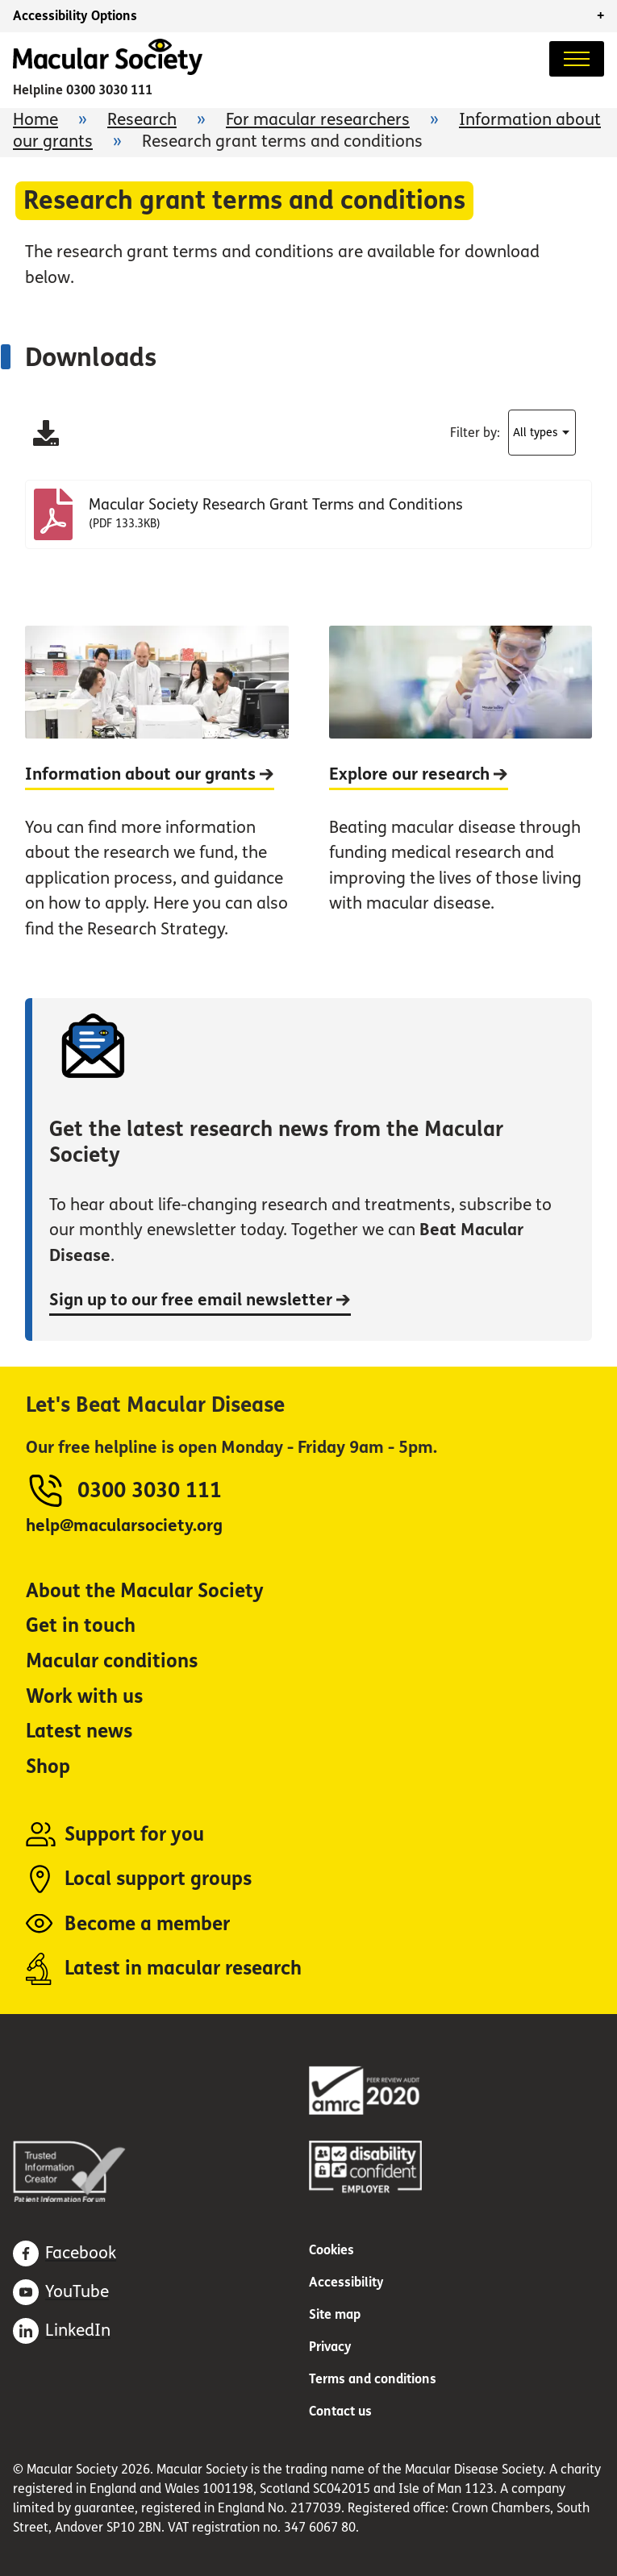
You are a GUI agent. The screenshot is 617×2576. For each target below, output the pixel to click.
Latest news (79, 1731)
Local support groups (158, 1879)
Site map (335, 2314)
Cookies (331, 2250)
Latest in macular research (183, 1968)
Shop (48, 1767)
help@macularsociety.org (124, 1526)
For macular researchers (318, 120)
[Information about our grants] (157, 796)
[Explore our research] (461, 796)
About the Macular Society (145, 1591)
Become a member (147, 1924)
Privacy (330, 2346)
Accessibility (346, 2282)
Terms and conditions (372, 2379)
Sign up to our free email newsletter (200, 1300)
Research (142, 120)
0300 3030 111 (109, 90)
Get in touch (80, 1626)
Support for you (134, 1834)
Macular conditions (112, 1661)
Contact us (340, 2411)
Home (35, 120)
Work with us (84, 1696)
